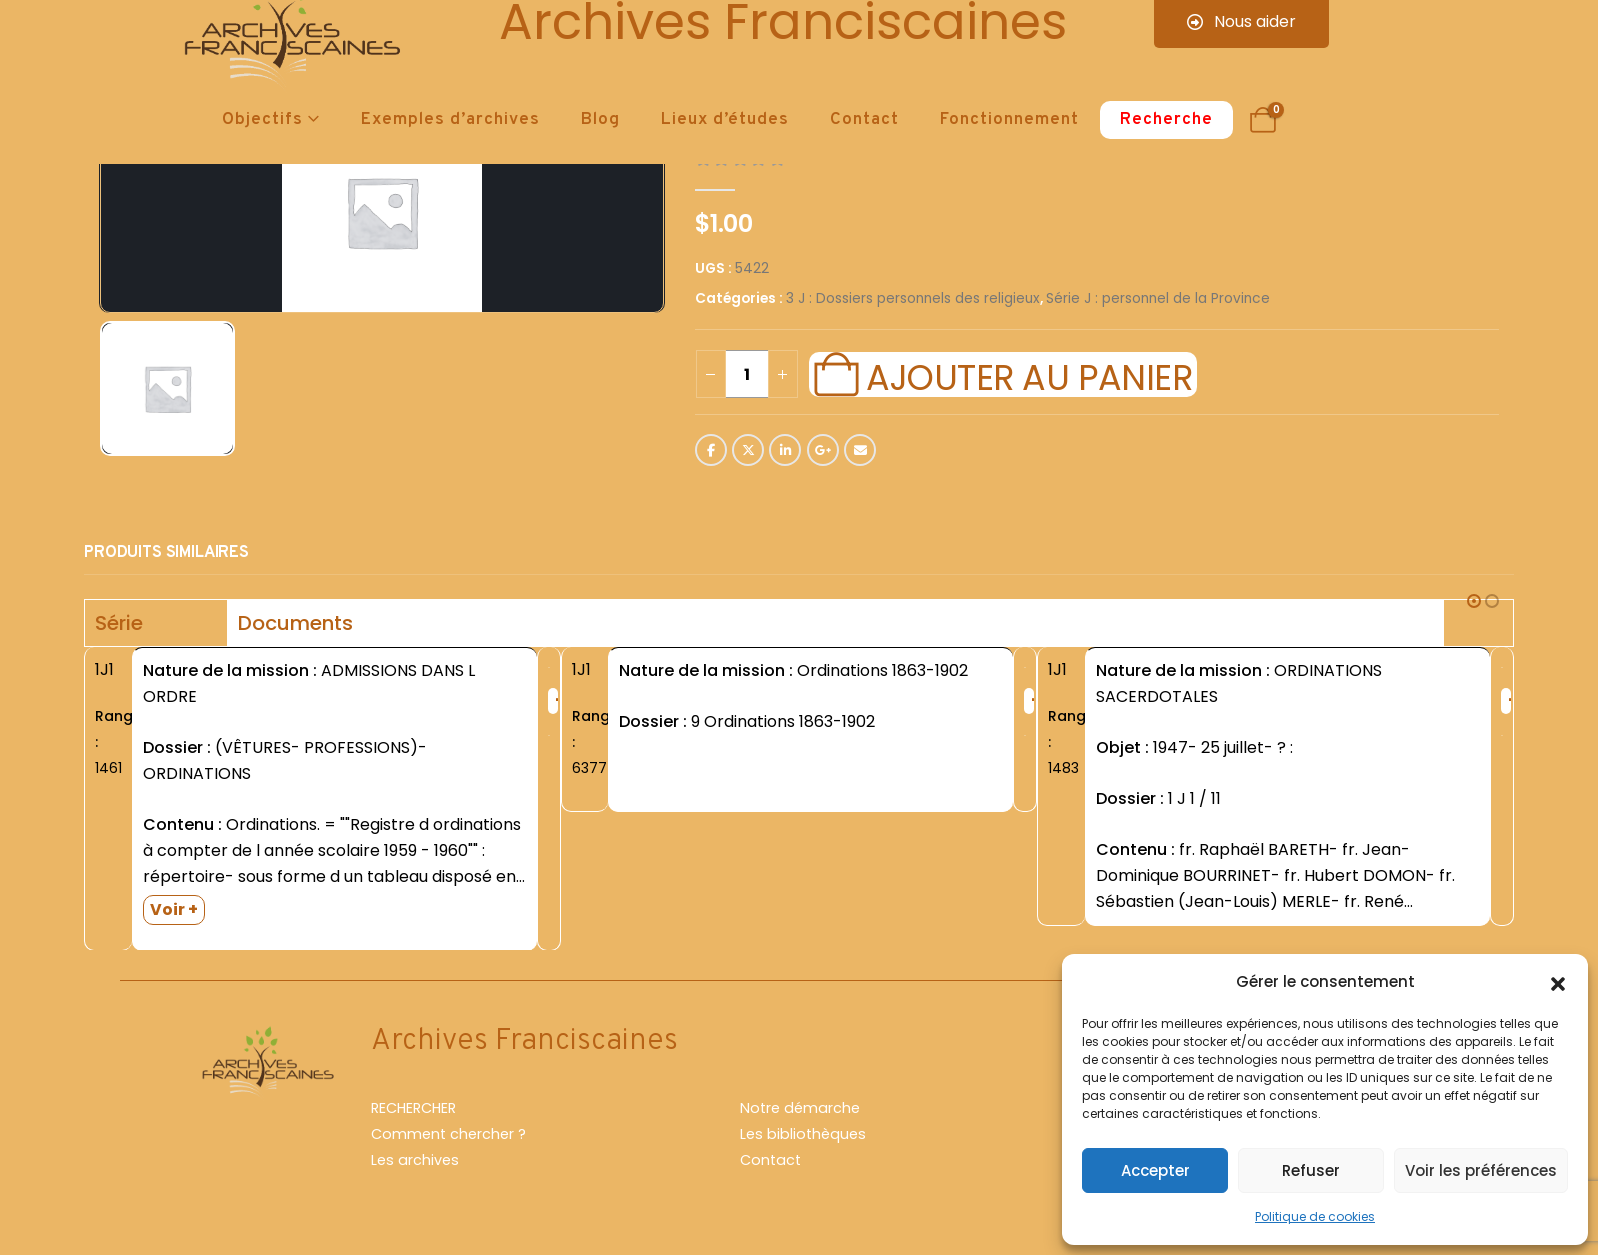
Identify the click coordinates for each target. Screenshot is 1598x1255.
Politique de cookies (1315, 1216)
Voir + (174, 909)
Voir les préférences (1481, 1170)
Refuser (1311, 1170)
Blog (600, 120)
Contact (864, 120)
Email (860, 450)
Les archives (415, 1161)
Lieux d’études (725, 120)
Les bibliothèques (803, 1135)
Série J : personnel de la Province (1158, 298)
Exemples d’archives (450, 120)
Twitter (748, 450)
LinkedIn (785, 450)
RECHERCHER (413, 1109)
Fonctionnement (1009, 120)
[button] (1558, 982)
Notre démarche (800, 1109)
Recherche (1166, 120)
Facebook (711, 450)
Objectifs (262, 120)
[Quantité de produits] (747, 374)
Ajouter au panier (1029, 375)
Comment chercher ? (448, 1135)
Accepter (1155, 1170)
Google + (823, 450)
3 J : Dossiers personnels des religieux (913, 298)
